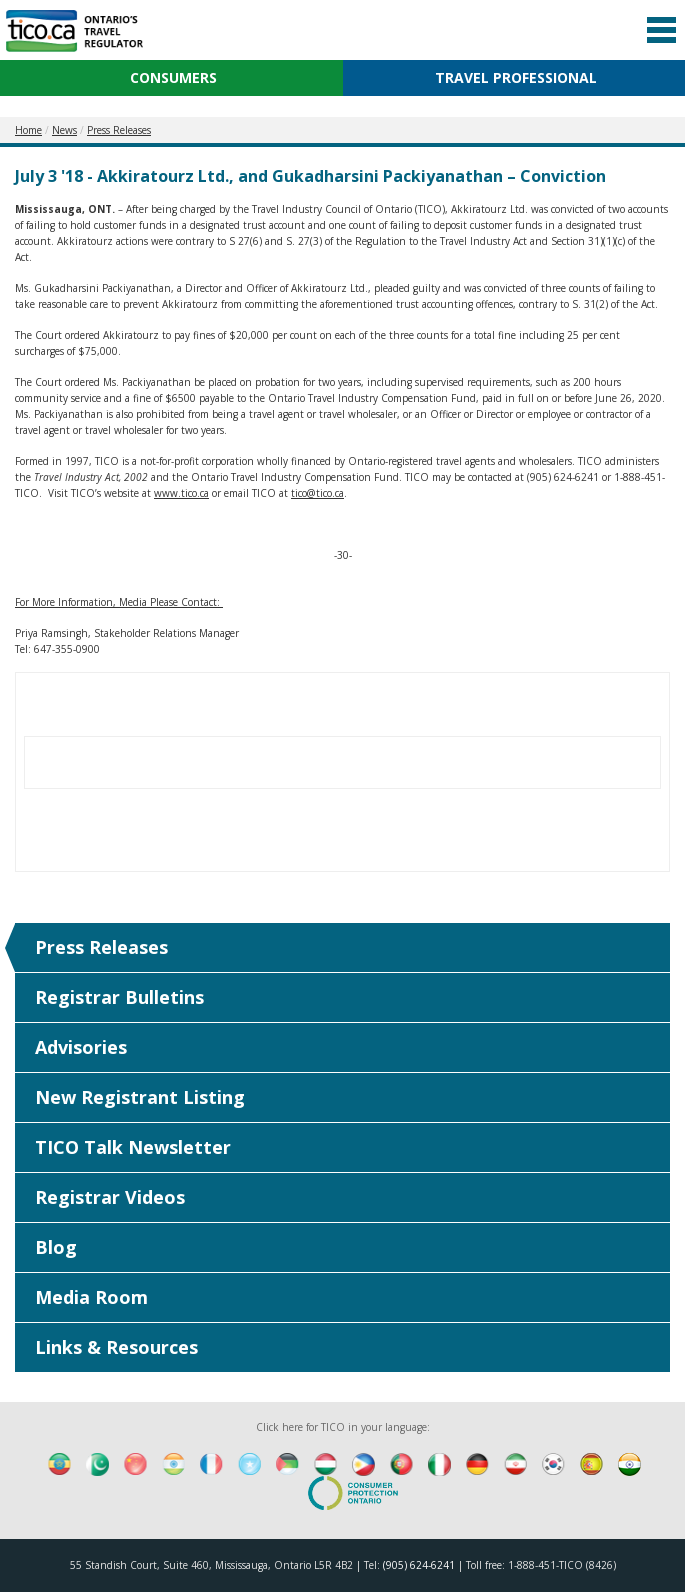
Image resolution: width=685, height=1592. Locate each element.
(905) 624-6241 (419, 1565)
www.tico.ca (181, 493)
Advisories (81, 1047)
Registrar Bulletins (119, 997)
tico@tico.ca (317, 493)
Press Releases (101, 947)
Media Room (91, 1297)
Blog (56, 1247)
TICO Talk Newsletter (133, 1147)
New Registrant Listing (140, 1097)
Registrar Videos (110, 1197)
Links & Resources (116, 1347)
